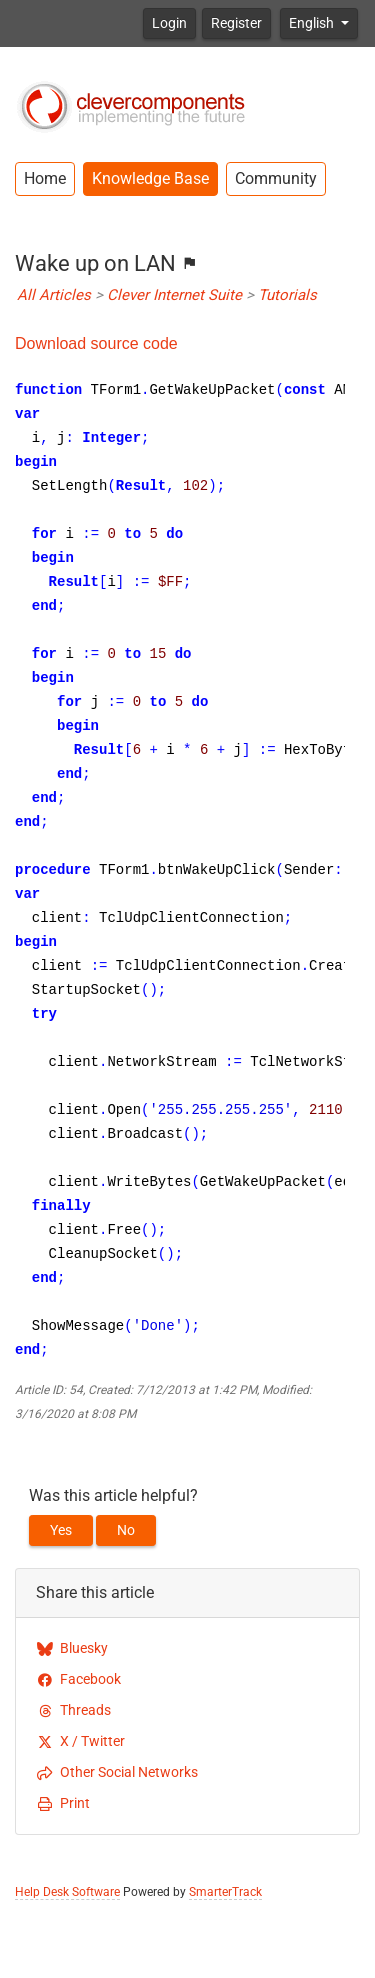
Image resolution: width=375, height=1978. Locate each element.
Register (236, 23)
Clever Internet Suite (174, 295)
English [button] (313, 23)
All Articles (54, 295)
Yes (61, 1530)
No (126, 1530)
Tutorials (287, 295)
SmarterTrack (225, 1892)
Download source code (96, 343)
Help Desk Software (67, 1892)
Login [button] (169, 23)
